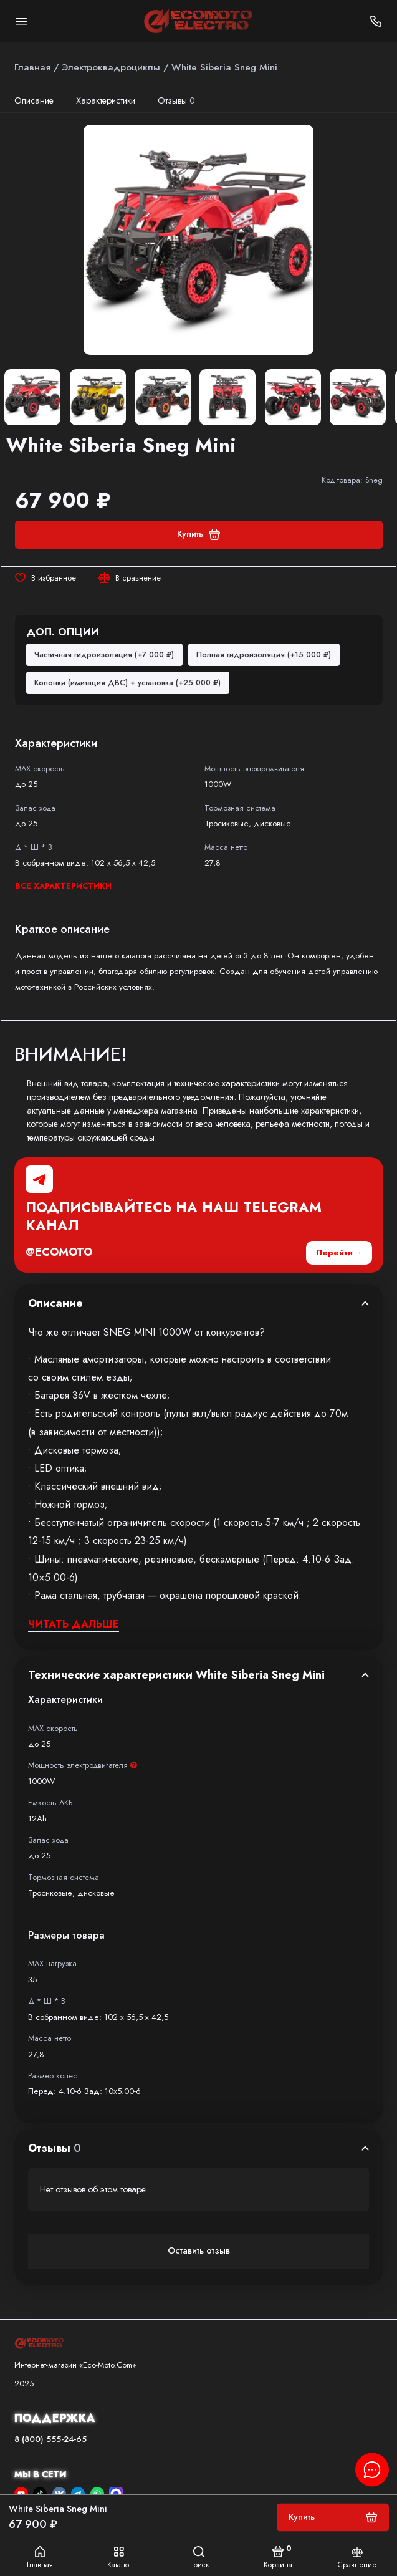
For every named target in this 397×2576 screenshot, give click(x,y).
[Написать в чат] (372, 2469)
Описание (34, 100)
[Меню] (21, 21)
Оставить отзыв (199, 2250)
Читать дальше (73, 1624)
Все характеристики (63, 886)
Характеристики (105, 100)
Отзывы (177, 100)
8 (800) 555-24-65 (50, 2439)
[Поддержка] (376, 21)
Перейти (334, 1252)
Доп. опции (62, 632)
